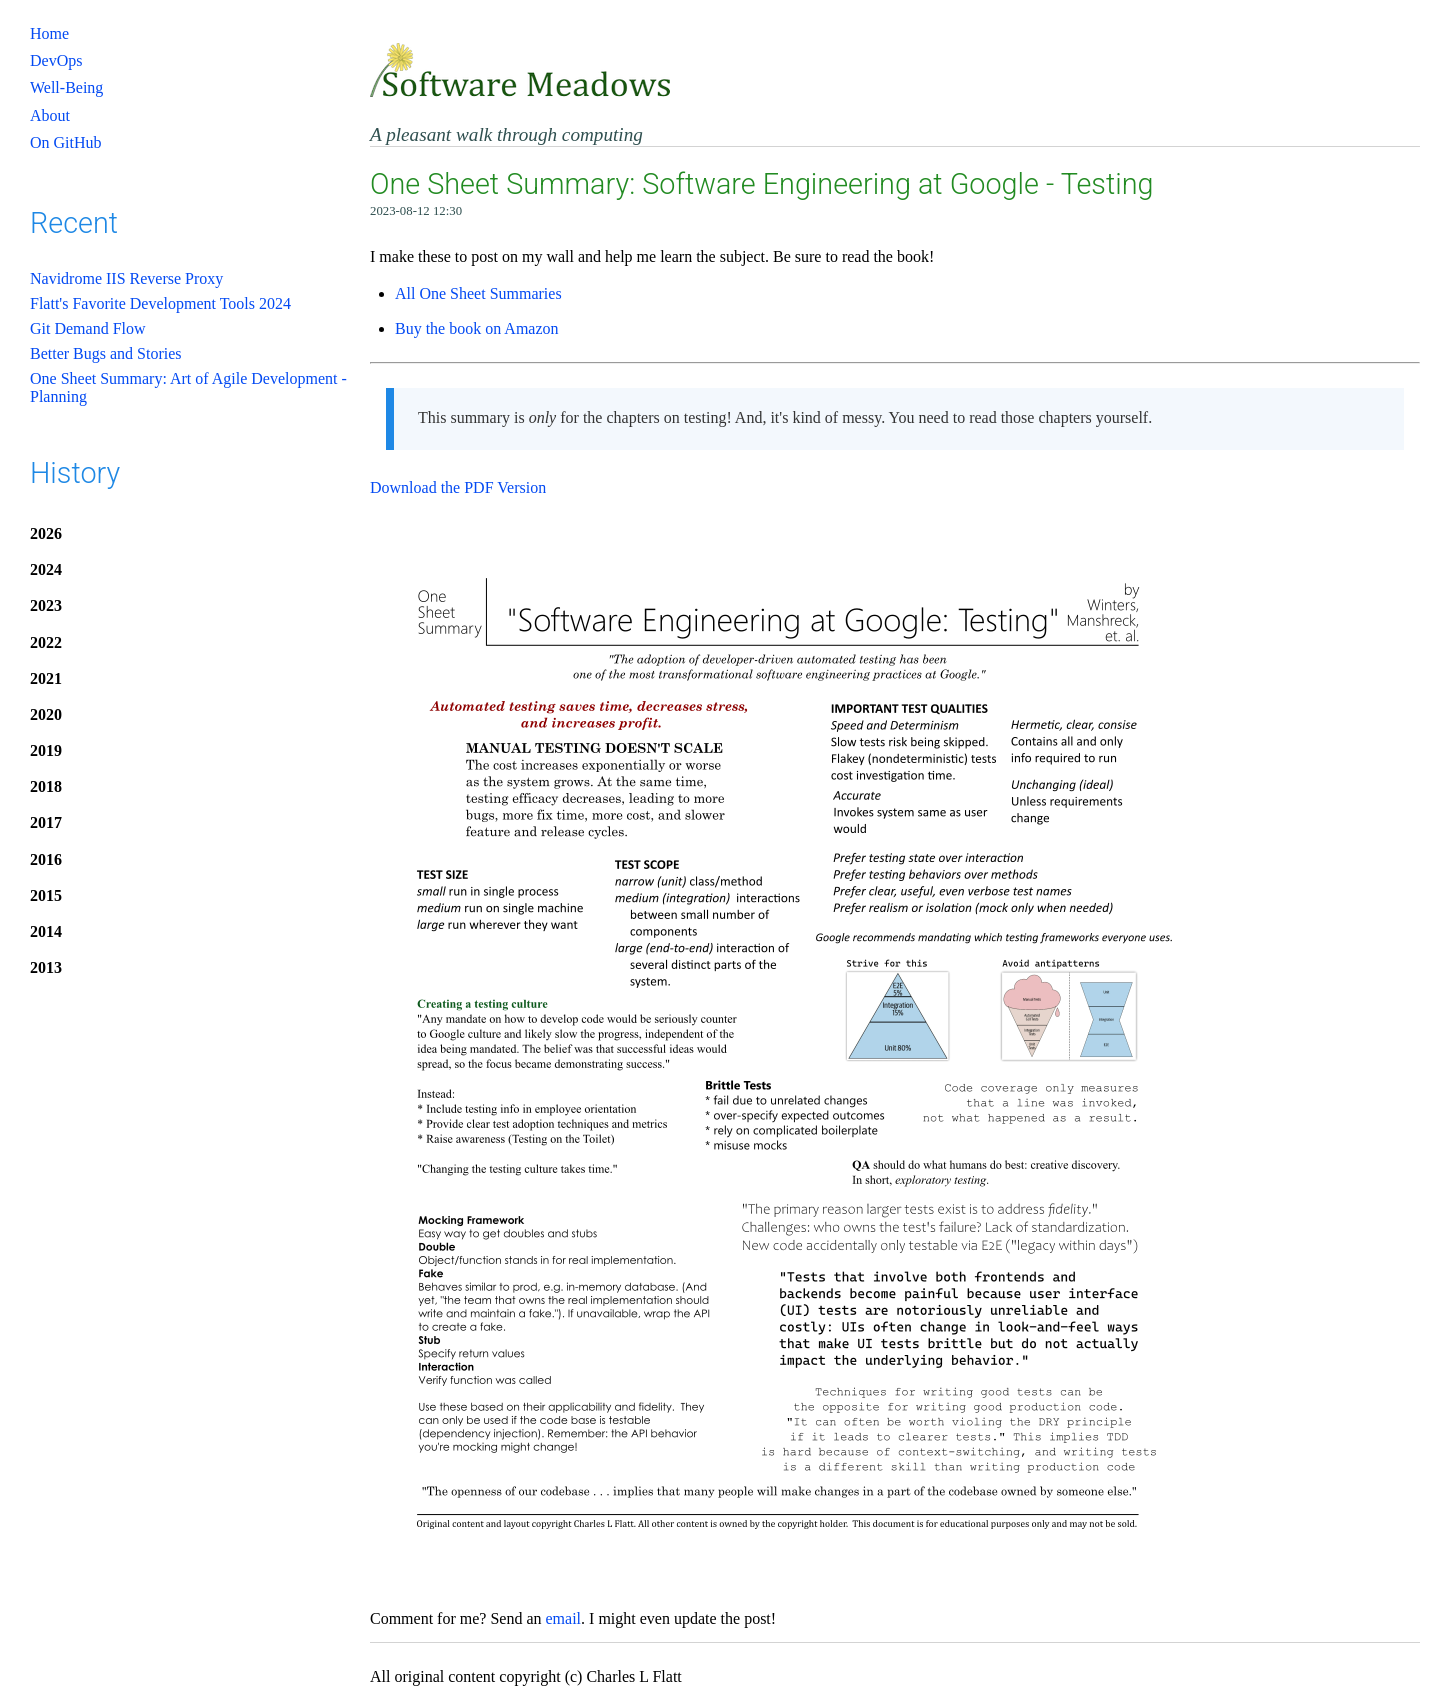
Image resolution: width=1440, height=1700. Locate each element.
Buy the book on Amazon (477, 328)
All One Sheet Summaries (478, 293)
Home (49, 33)
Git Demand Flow (88, 328)
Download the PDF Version (458, 487)
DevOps (56, 60)
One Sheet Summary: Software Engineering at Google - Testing (761, 184)
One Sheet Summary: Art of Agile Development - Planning (188, 387)
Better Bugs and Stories (106, 353)
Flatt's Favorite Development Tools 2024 (160, 303)
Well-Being (66, 87)
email (564, 1618)
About (50, 115)
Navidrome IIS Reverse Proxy (126, 278)
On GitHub (66, 142)
